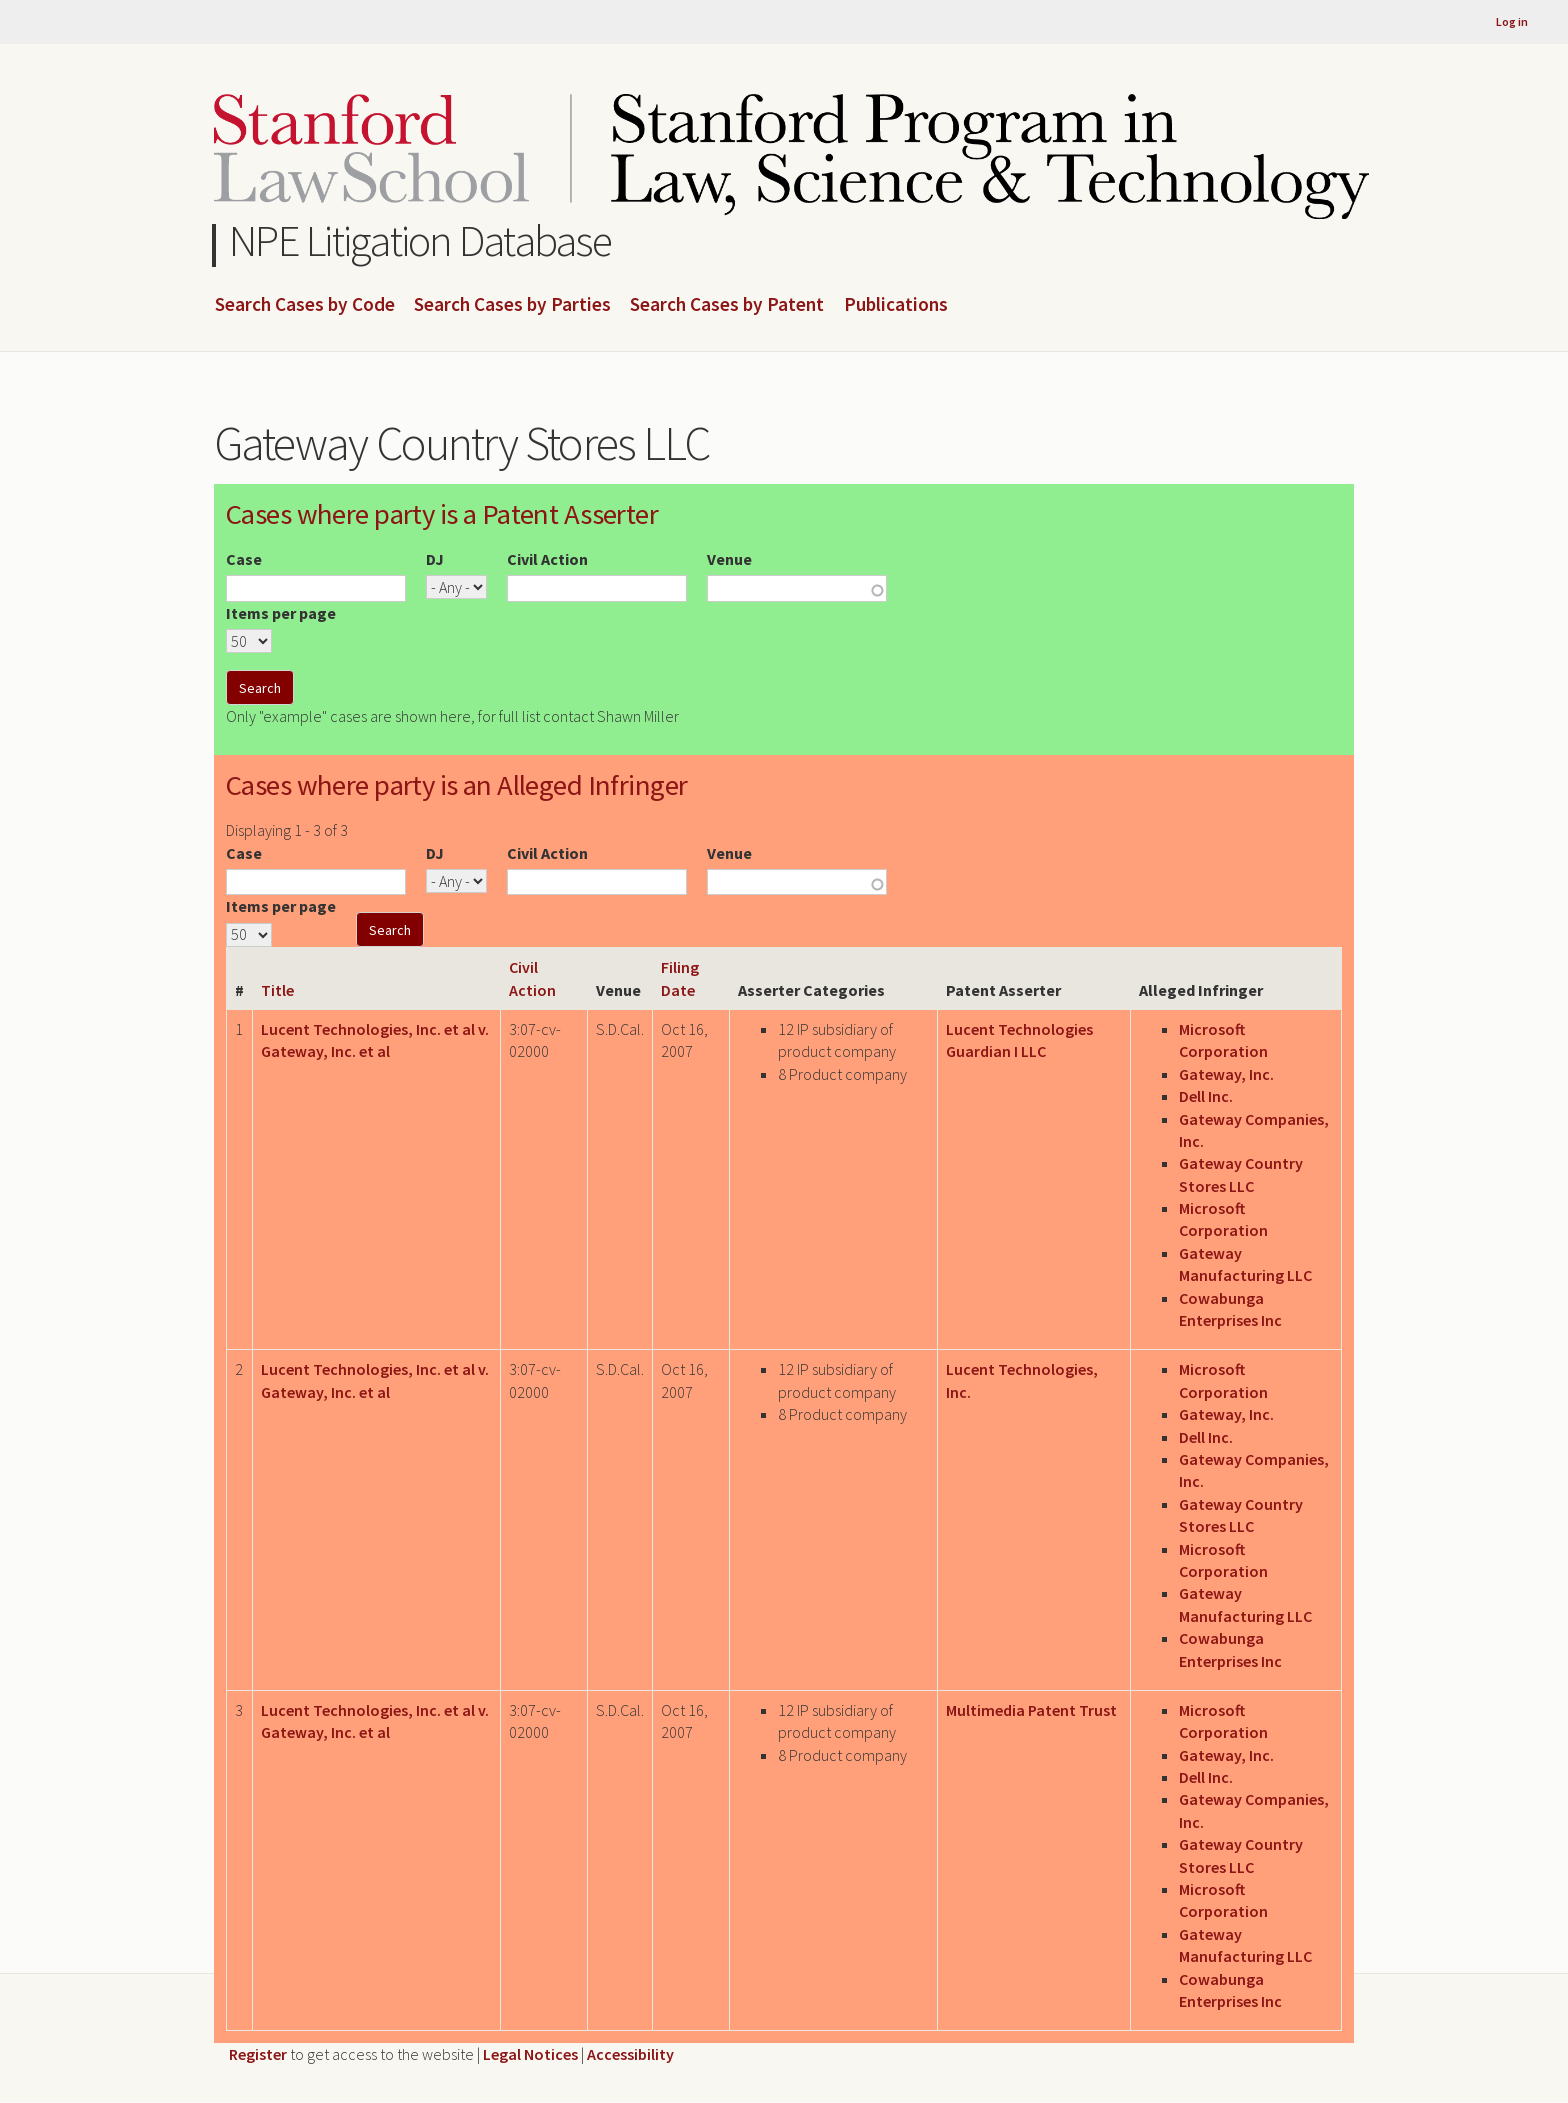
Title (277, 990)
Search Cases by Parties (512, 305)
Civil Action (547, 559)
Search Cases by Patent (727, 305)
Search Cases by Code (305, 305)
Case (244, 559)
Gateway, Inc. (1226, 1074)
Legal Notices (530, 2054)
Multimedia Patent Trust (1031, 1710)
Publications (896, 305)
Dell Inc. (1206, 1096)
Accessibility (630, 2054)
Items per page (281, 613)
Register (258, 2054)
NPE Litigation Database (420, 240)
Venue (729, 559)
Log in (1512, 21)
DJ (435, 559)
